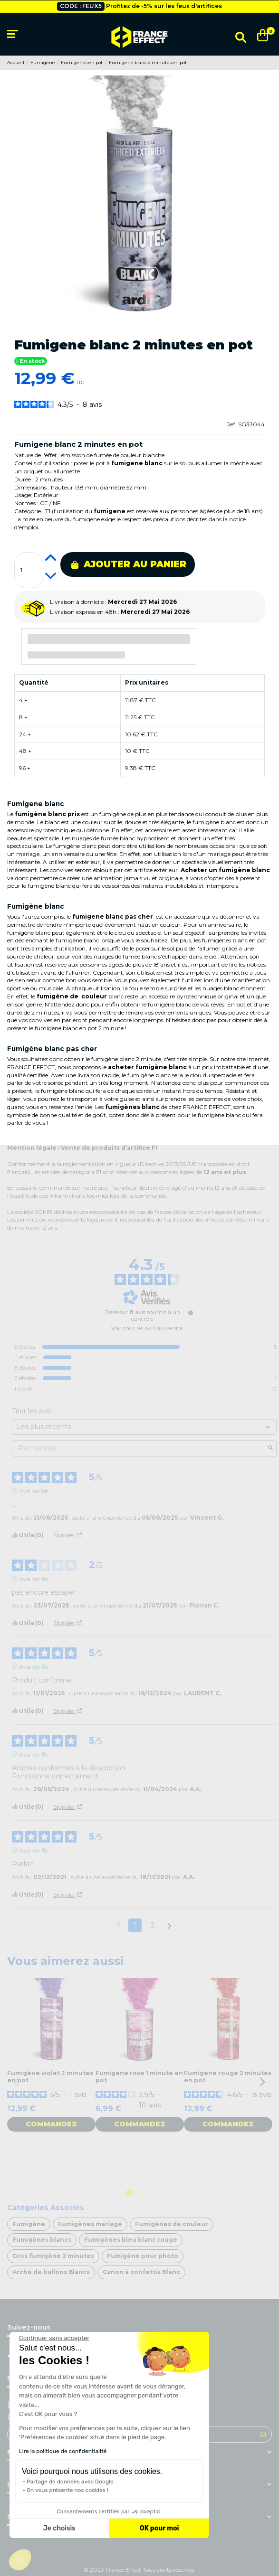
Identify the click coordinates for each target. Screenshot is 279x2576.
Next (262, 2082)
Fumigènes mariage (90, 2224)
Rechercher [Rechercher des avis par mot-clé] (139, 1448)
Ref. (231, 424)
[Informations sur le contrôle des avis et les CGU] (190, 1312)
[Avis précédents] (118, 1924)
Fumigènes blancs (41, 2239)
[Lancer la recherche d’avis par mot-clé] (270, 1448)
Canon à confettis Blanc (141, 2271)
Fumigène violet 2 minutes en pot (50, 2076)
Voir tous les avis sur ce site (147, 1328)
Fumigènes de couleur (171, 2224)
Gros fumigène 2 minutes (53, 2255)
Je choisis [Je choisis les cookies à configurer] (59, 2528)
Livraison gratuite (116, 5)
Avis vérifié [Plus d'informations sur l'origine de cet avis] (33, 1491)
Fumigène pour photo (142, 2255)
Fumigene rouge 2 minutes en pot (227, 2076)
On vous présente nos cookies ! (67, 2490)
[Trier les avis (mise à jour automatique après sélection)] (144, 1427)
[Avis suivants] (169, 1925)
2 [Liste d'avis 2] (152, 1925)
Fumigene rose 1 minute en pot (139, 2076)
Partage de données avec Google (70, 2481)
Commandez (51, 2124)
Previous (17, 2082)
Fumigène (28, 2224)
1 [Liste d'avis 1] (135, 1925)
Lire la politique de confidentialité (62, 2451)
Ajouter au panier (128, 564)
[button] (20, 2559)
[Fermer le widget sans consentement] (54, 2338)
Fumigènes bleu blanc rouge (130, 2239)
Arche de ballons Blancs (51, 2271)
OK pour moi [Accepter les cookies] (159, 2528)
